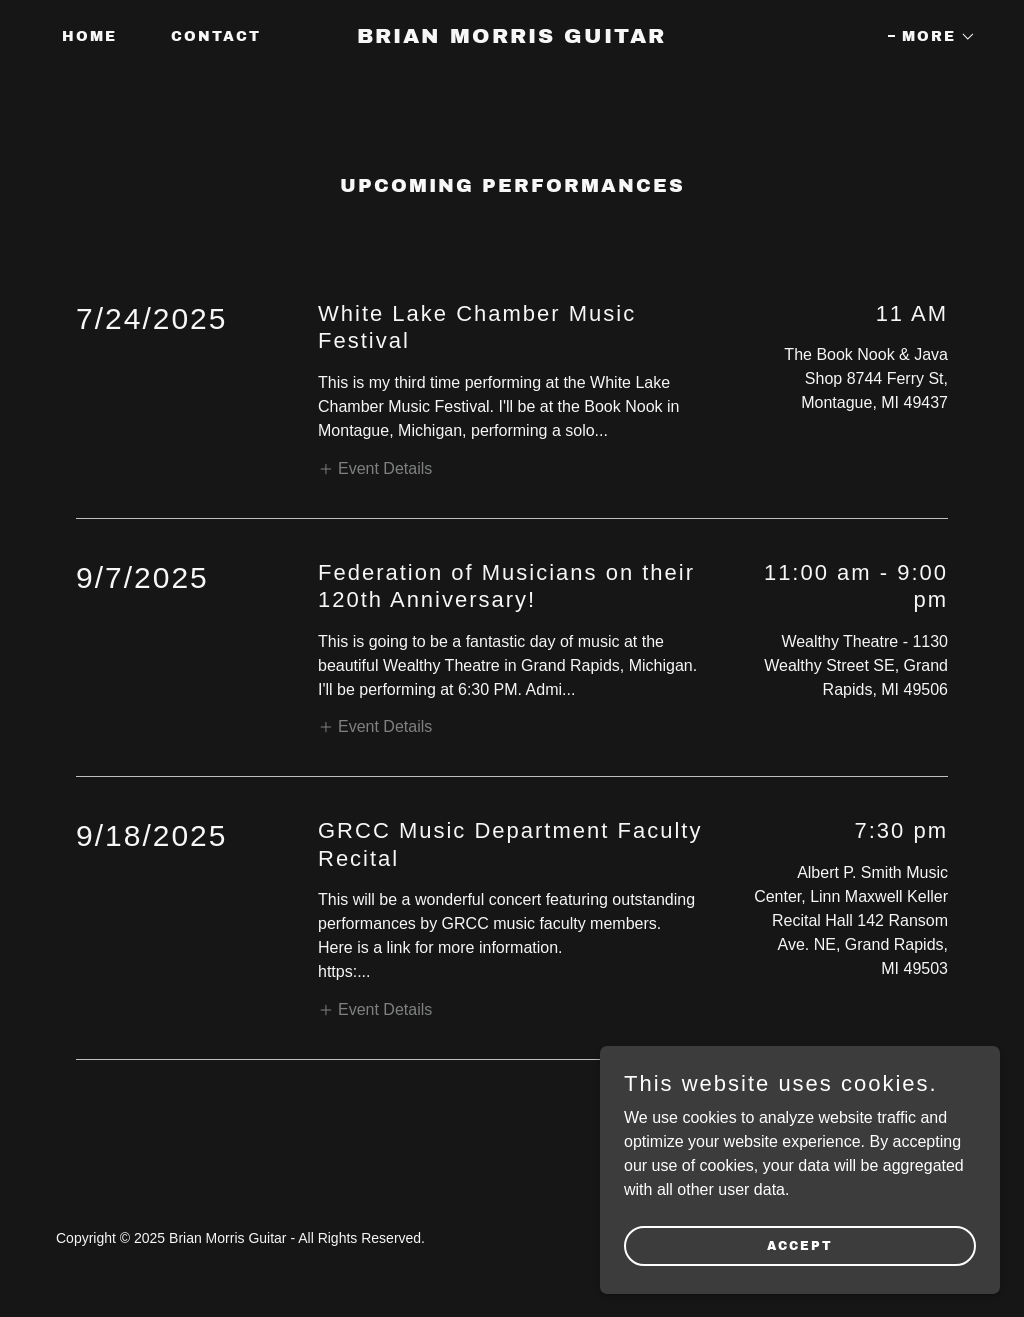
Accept (800, 1245)
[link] (511, 37)
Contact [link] (216, 36)
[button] (932, 37)
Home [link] (89, 36)
